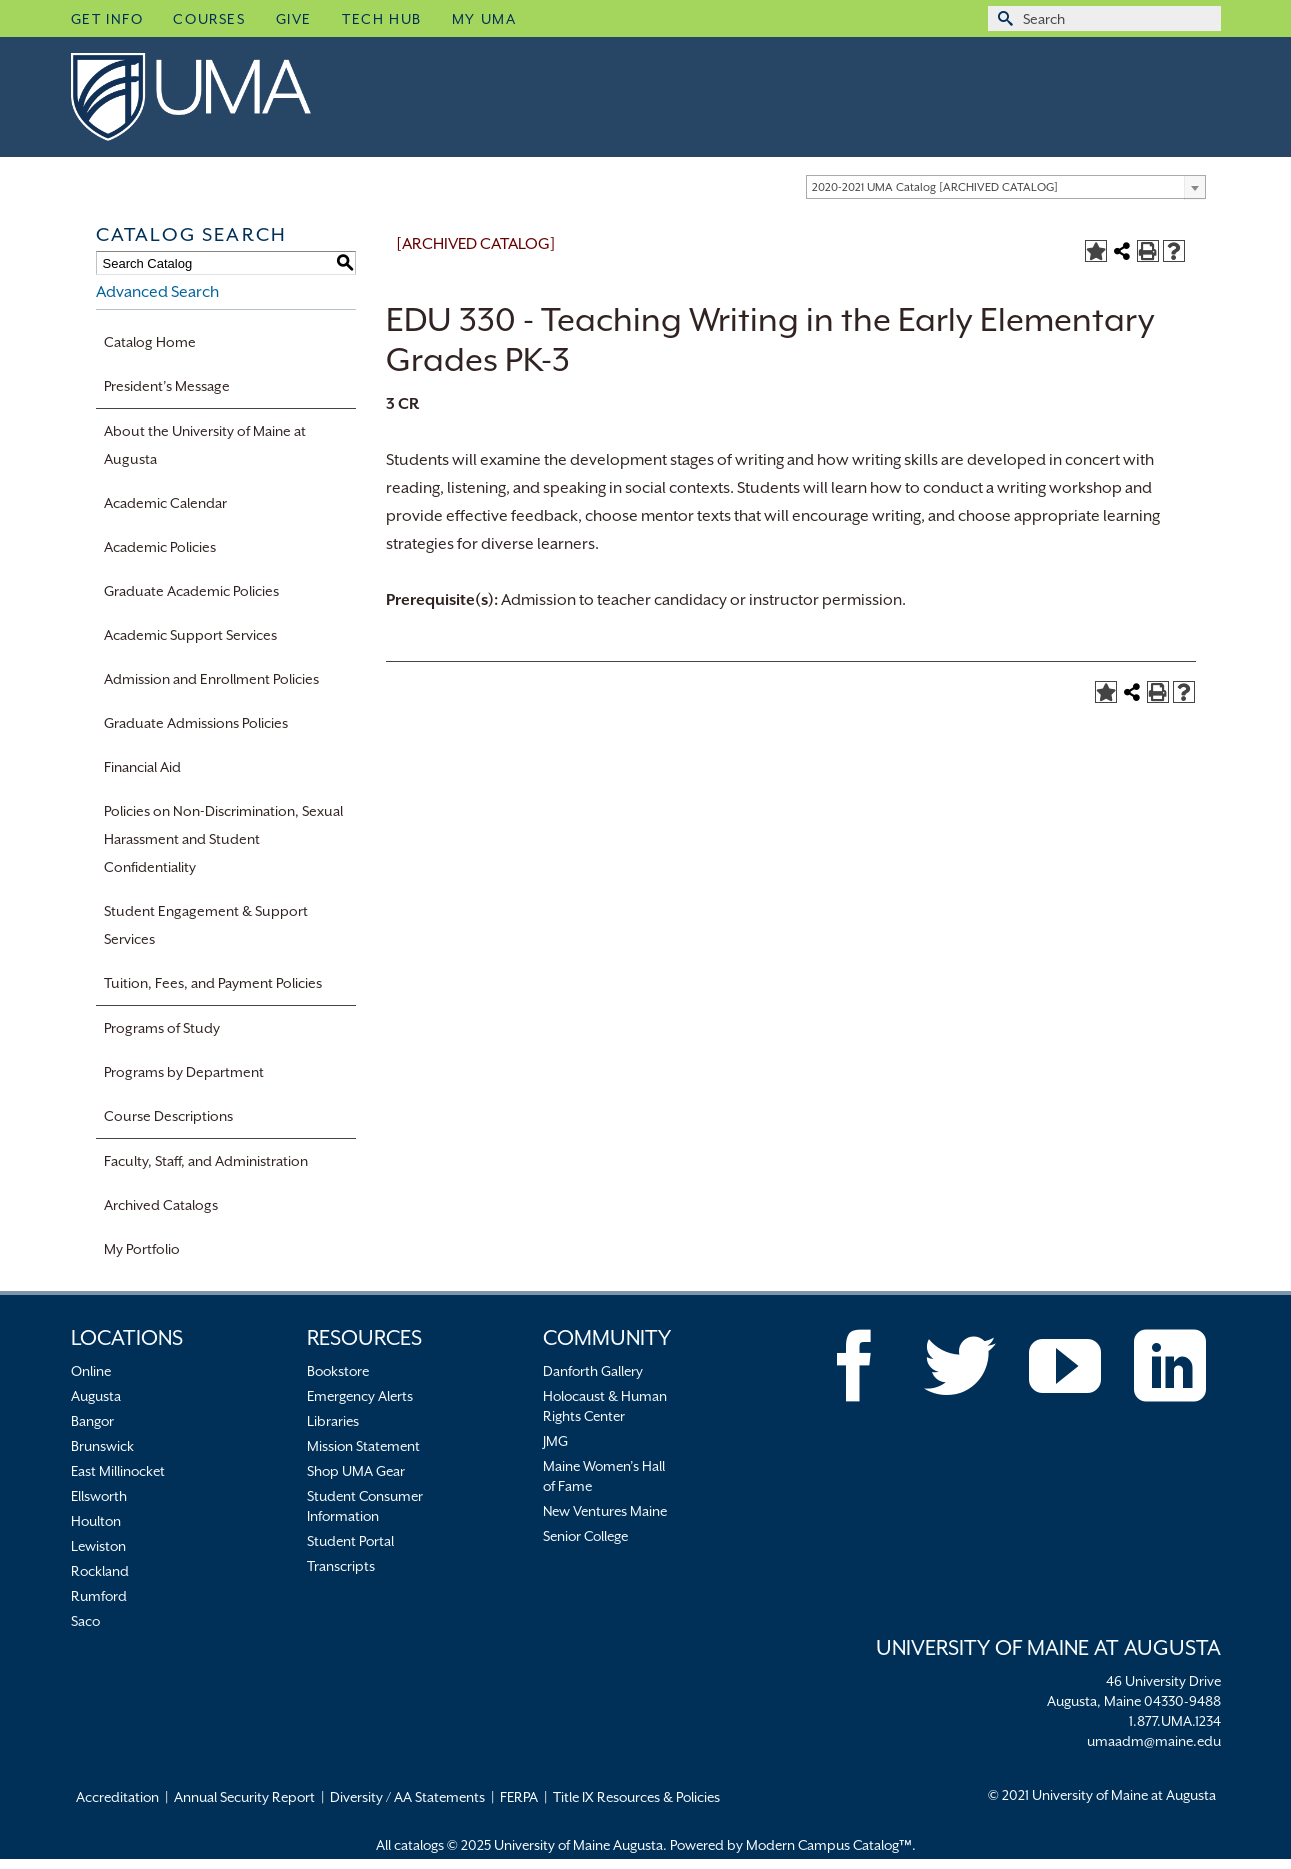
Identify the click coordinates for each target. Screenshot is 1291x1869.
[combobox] (1006, 187)
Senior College (585, 1536)
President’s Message (167, 386)
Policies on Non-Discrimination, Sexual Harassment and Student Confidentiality (223, 839)
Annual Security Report (244, 1797)
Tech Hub (382, 19)
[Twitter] (960, 1366)
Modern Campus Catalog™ (829, 1845)
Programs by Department (184, 1072)
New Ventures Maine (605, 1511)
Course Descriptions (168, 1116)
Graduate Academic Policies (191, 591)
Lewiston (98, 1546)
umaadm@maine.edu (1154, 1741)
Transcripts (341, 1566)
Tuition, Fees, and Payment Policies (213, 983)
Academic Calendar (165, 503)
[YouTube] (1065, 1366)
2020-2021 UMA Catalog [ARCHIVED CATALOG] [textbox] (935, 187)
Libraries (333, 1421)
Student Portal (350, 1541)
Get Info (107, 19)
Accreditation (117, 1797)
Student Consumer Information (365, 1506)
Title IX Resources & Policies (636, 1797)
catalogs (419, 1845)
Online (91, 1371)
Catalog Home (150, 342)
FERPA (519, 1797)
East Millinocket (118, 1471)
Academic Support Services (190, 635)
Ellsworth (99, 1496)
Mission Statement (363, 1446)
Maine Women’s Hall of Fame (604, 1476)
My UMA (484, 19)
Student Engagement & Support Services (206, 925)
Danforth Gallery (593, 1371)
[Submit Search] (1003, 18)
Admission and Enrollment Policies (211, 679)
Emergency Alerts (360, 1396)
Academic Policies (160, 547)
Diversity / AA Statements (407, 1797)
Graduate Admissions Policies (196, 723)
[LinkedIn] (1170, 1366)
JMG (555, 1441)
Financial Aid (142, 767)
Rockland (100, 1571)
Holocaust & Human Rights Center (605, 1406)
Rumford (99, 1596)
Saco (85, 1621)
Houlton (96, 1521)
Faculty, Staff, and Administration (206, 1161)
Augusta (96, 1396)
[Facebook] (855, 1366)
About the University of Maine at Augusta (205, 445)
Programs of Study (162, 1028)
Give (294, 19)
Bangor (92, 1421)
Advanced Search (157, 292)
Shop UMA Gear (356, 1471)
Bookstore (338, 1371)
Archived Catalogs (161, 1205)
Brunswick (102, 1446)
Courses (209, 19)
